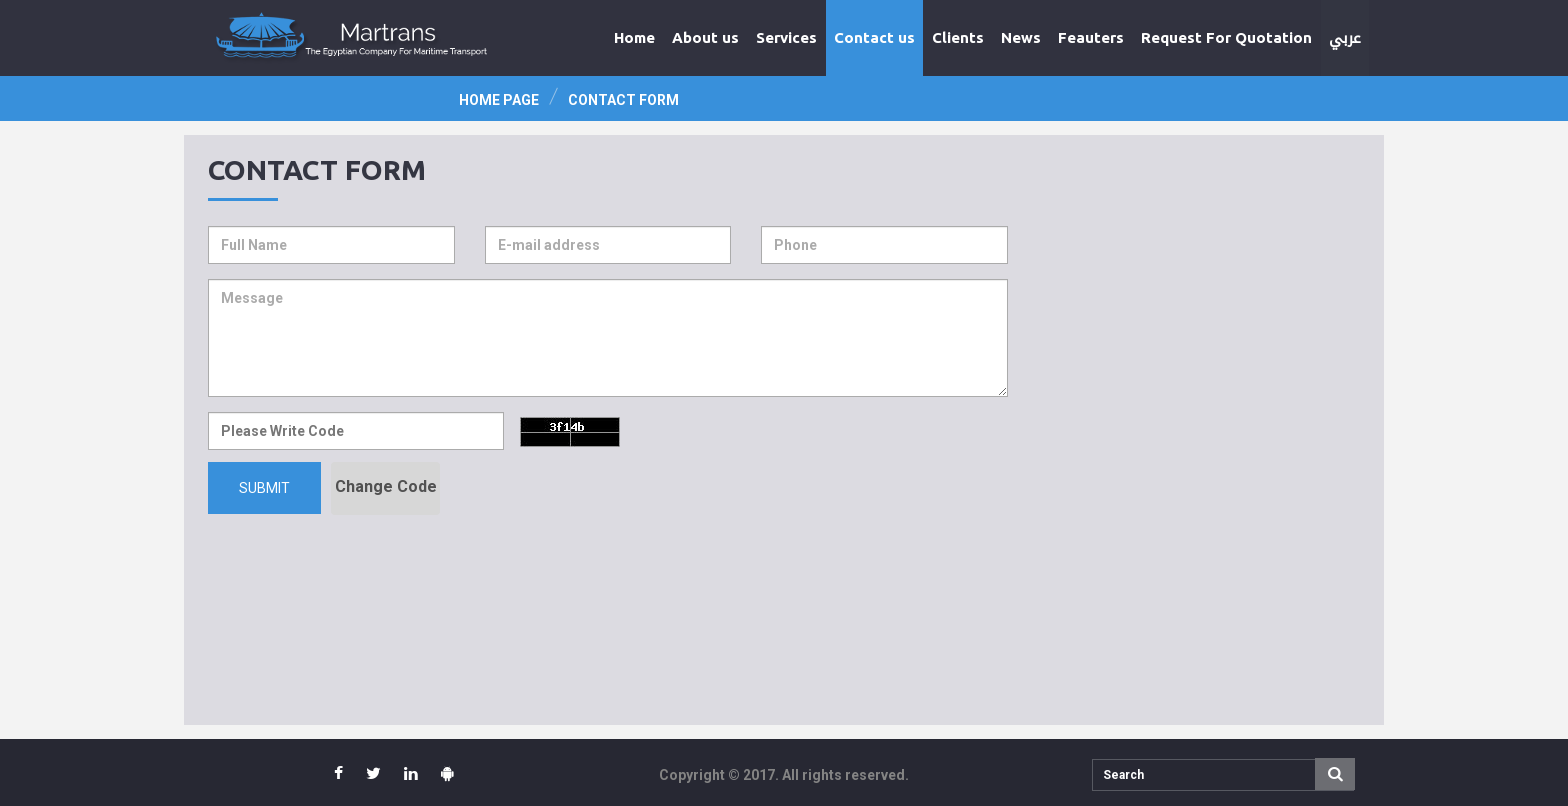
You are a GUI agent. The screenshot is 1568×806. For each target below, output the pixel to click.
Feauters (1091, 37)
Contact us (874, 37)
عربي (1345, 38)
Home (634, 37)
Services (786, 37)
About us (705, 37)
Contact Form (623, 100)
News (1021, 37)
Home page (499, 100)
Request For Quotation (1226, 37)
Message (608, 338)
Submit (264, 488)
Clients (958, 37)
